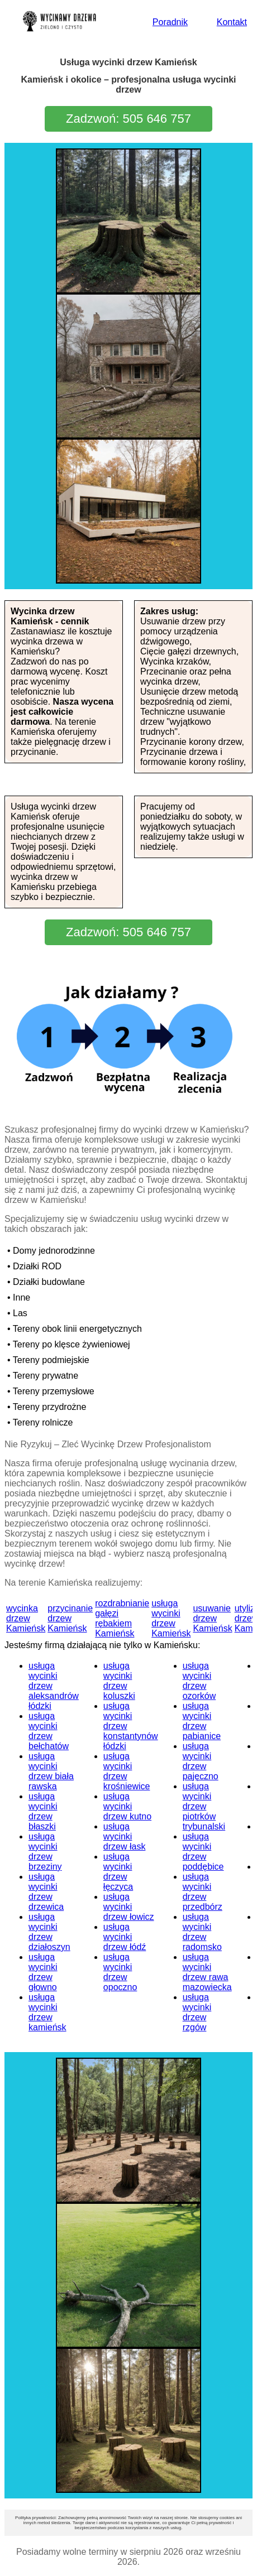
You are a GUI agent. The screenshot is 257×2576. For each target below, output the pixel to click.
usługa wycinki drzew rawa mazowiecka (207, 1972)
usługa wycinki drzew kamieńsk (47, 2012)
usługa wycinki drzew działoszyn (49, 1932)
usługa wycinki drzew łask (124, 1836)
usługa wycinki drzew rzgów (197, 2012)
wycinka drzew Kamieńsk (25, 1618)
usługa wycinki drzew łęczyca (118, 1871)
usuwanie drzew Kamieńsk (212, 1618)
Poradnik (170, 22)
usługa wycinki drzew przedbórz (202, 1891)
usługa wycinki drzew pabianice (202, 1721)
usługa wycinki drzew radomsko (202, 1932)
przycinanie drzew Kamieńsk (70, 1618)
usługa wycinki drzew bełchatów (48, 1731)
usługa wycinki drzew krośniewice (126, 1771)
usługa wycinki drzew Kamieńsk (171, 1618)
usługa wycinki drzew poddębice (203, 1851)
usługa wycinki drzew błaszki (43, 1811)
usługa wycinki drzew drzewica (46, 1891)
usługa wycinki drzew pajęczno (200, 1761)
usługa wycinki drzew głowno (43, 1972)
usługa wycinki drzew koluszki (119, 1681)
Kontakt (232, 22)
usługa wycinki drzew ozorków (199, 1681)
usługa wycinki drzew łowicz (128, 1907)
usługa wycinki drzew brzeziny (45, 1851)
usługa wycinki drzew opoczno (120, 1972)
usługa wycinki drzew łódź (124, 1937)
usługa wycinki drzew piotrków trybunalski (204, 1806)
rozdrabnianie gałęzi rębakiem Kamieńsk (122, 1618)
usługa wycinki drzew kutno (127, 1806)
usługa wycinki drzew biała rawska (51, 1771)
